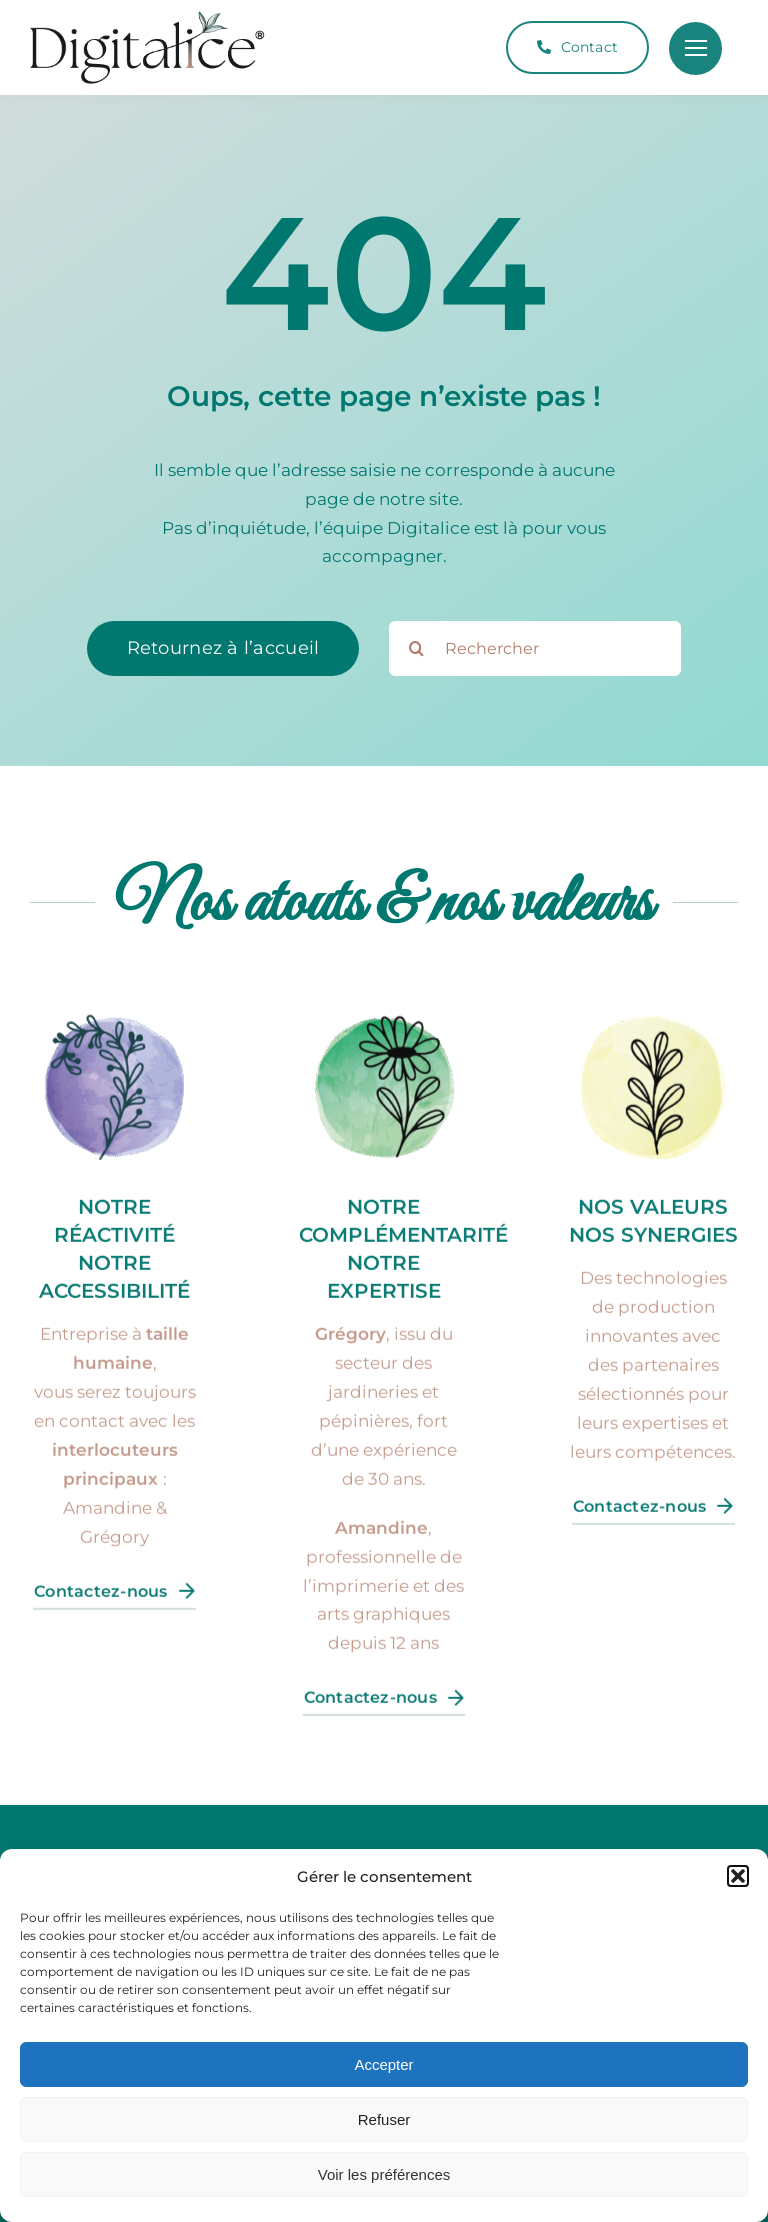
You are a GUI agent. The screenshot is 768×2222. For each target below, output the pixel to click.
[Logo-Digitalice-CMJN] (147, 19)
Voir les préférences (384, 2174)
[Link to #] (695, 48)
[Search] (416, 648)
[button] (738, 1876)
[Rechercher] (535, 648)
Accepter (383, 2064)
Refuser (384, 2119)
